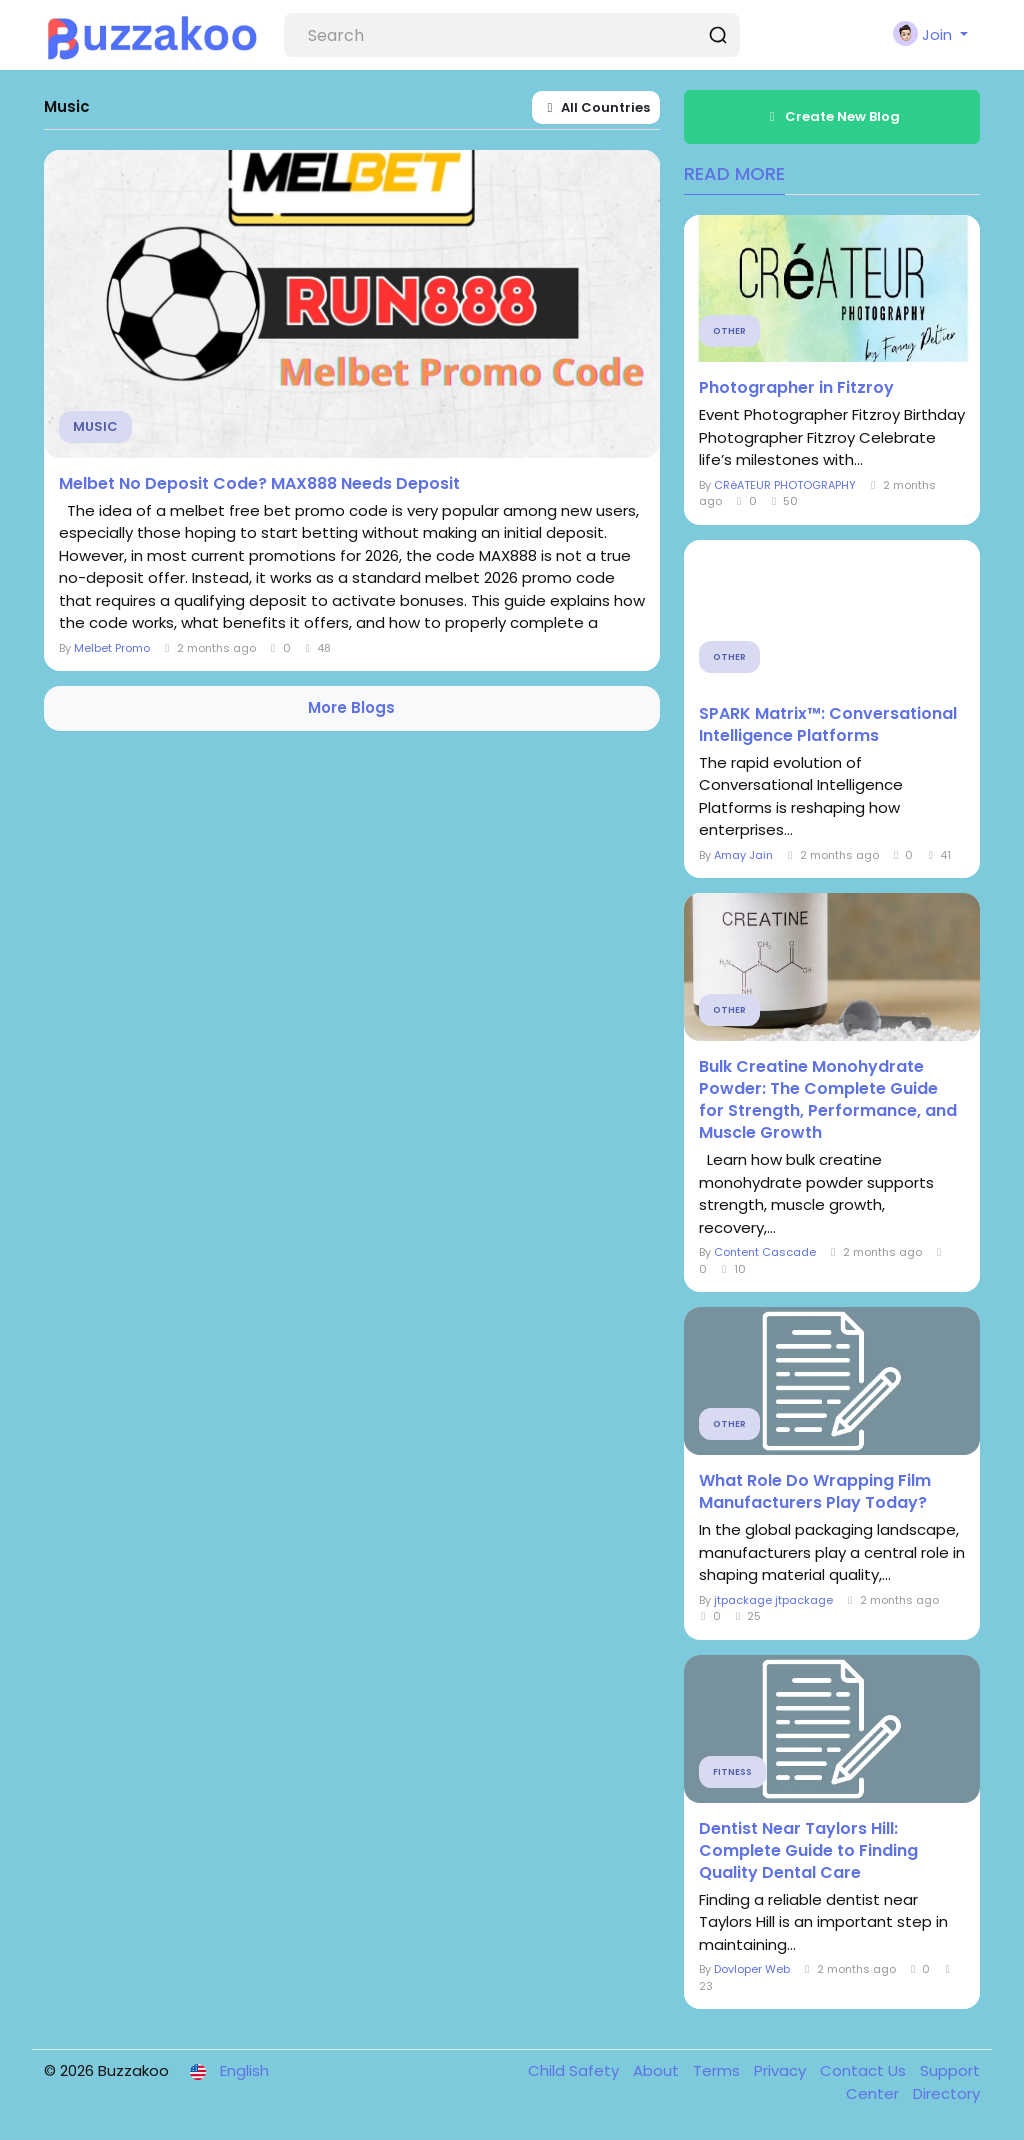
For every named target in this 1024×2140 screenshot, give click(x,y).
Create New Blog (832, 116)
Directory (946, 2093)
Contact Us (865, 2070)
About (658, 2070)
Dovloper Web (752, 1969)
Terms (718, 2070)
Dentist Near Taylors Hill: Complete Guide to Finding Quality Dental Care (808, 1851)
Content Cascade (765, 1252)
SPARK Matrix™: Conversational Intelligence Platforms (828, 725)
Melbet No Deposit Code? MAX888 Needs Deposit (259, 484)
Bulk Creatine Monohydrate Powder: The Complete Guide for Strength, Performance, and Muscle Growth (828, 1100)
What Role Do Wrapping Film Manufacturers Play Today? (815, 1492)
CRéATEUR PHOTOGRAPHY (785, 485)
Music (95, 426)
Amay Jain (743, 855)
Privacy (782, 2070)
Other (729, 331)
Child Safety (575, 2070)
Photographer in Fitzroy (796, 388)
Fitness (732, 1772)
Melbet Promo (112, 648)
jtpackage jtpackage (773, 1600)
